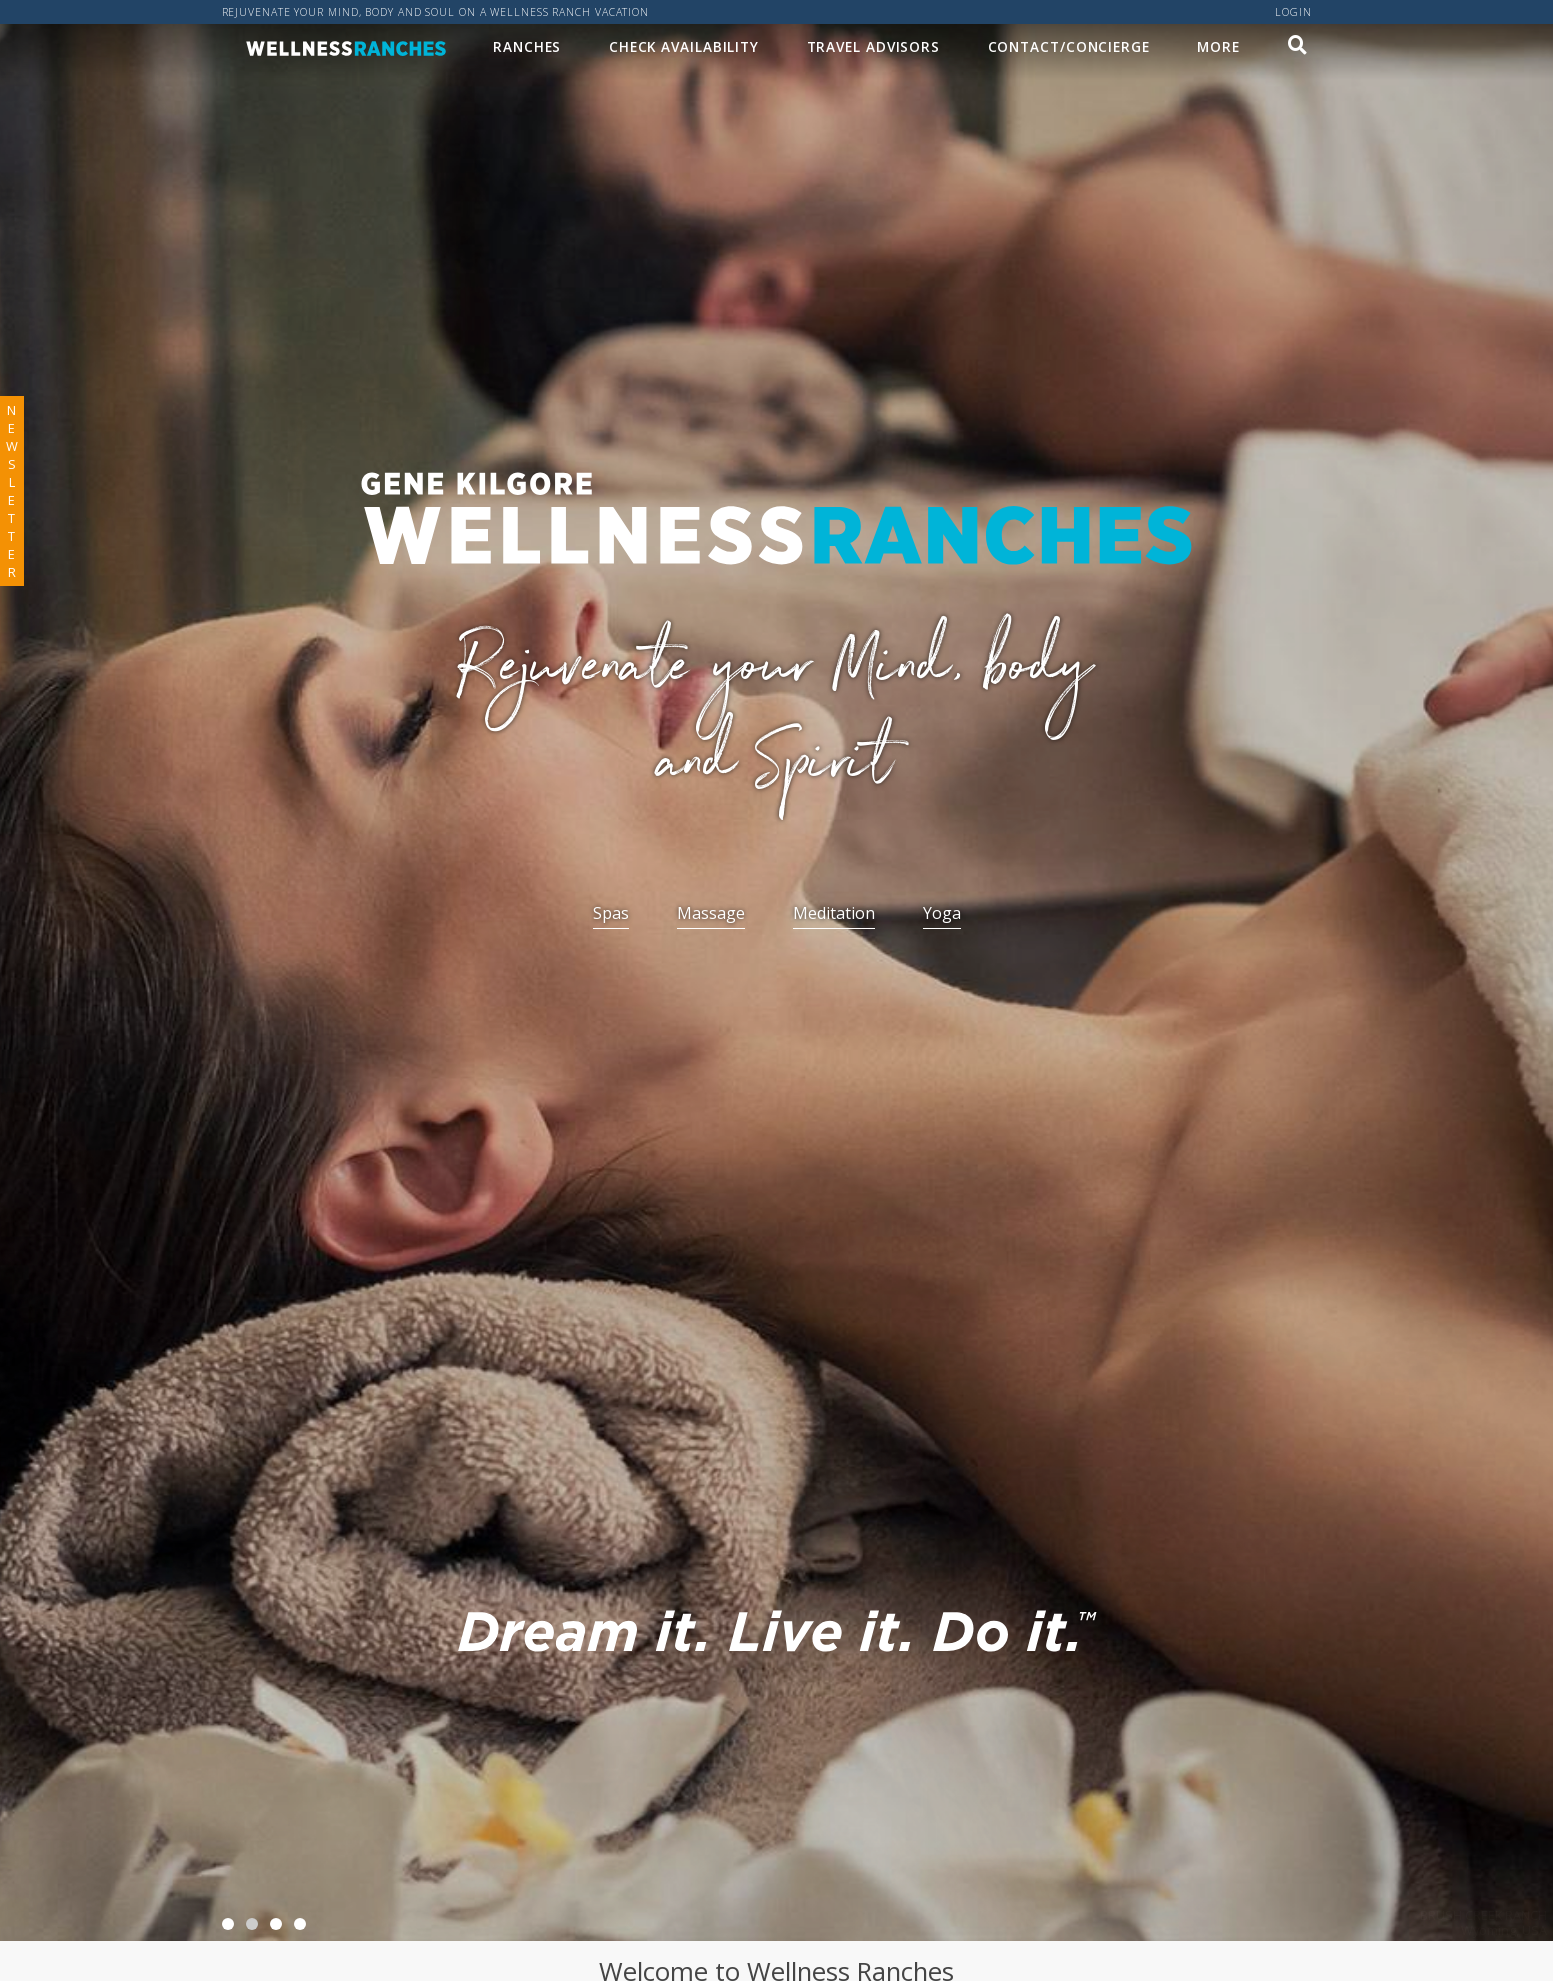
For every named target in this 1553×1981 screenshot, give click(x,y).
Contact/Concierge (1069, 46)
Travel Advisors (874, 46)
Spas (611, 913)
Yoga (942, 913)
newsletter (12, 491)
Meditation (834, 913)
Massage (711, 913)
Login (1293, 12)
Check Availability (684, 46)
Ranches (527, 46)
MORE (1218, 46)
